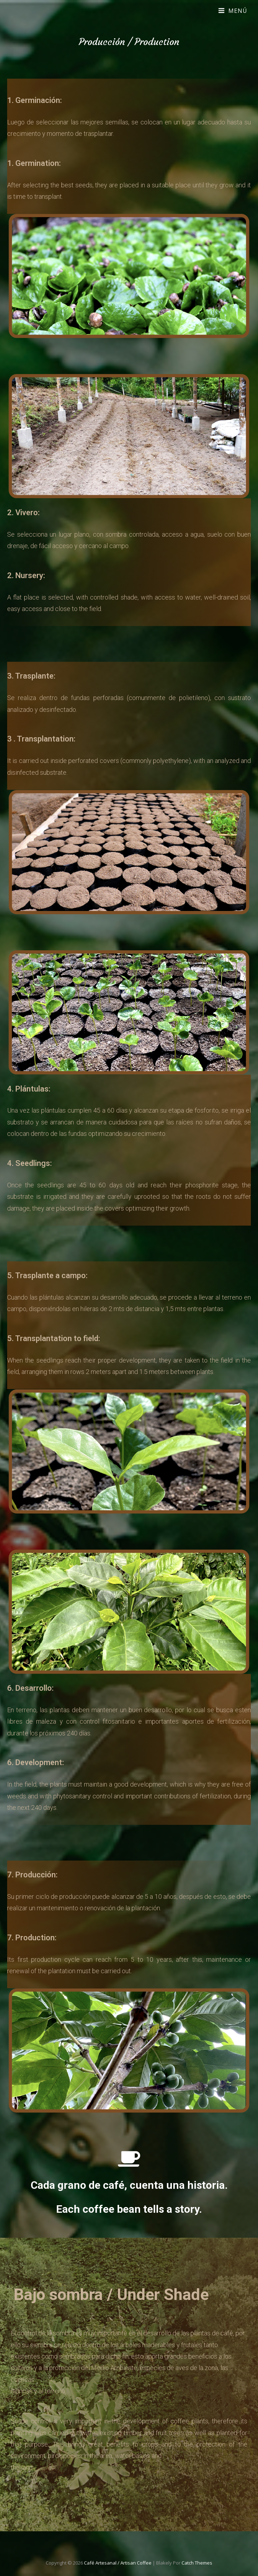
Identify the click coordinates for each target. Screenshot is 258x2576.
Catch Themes (197, 2563)
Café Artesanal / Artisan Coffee (118, 2563)
